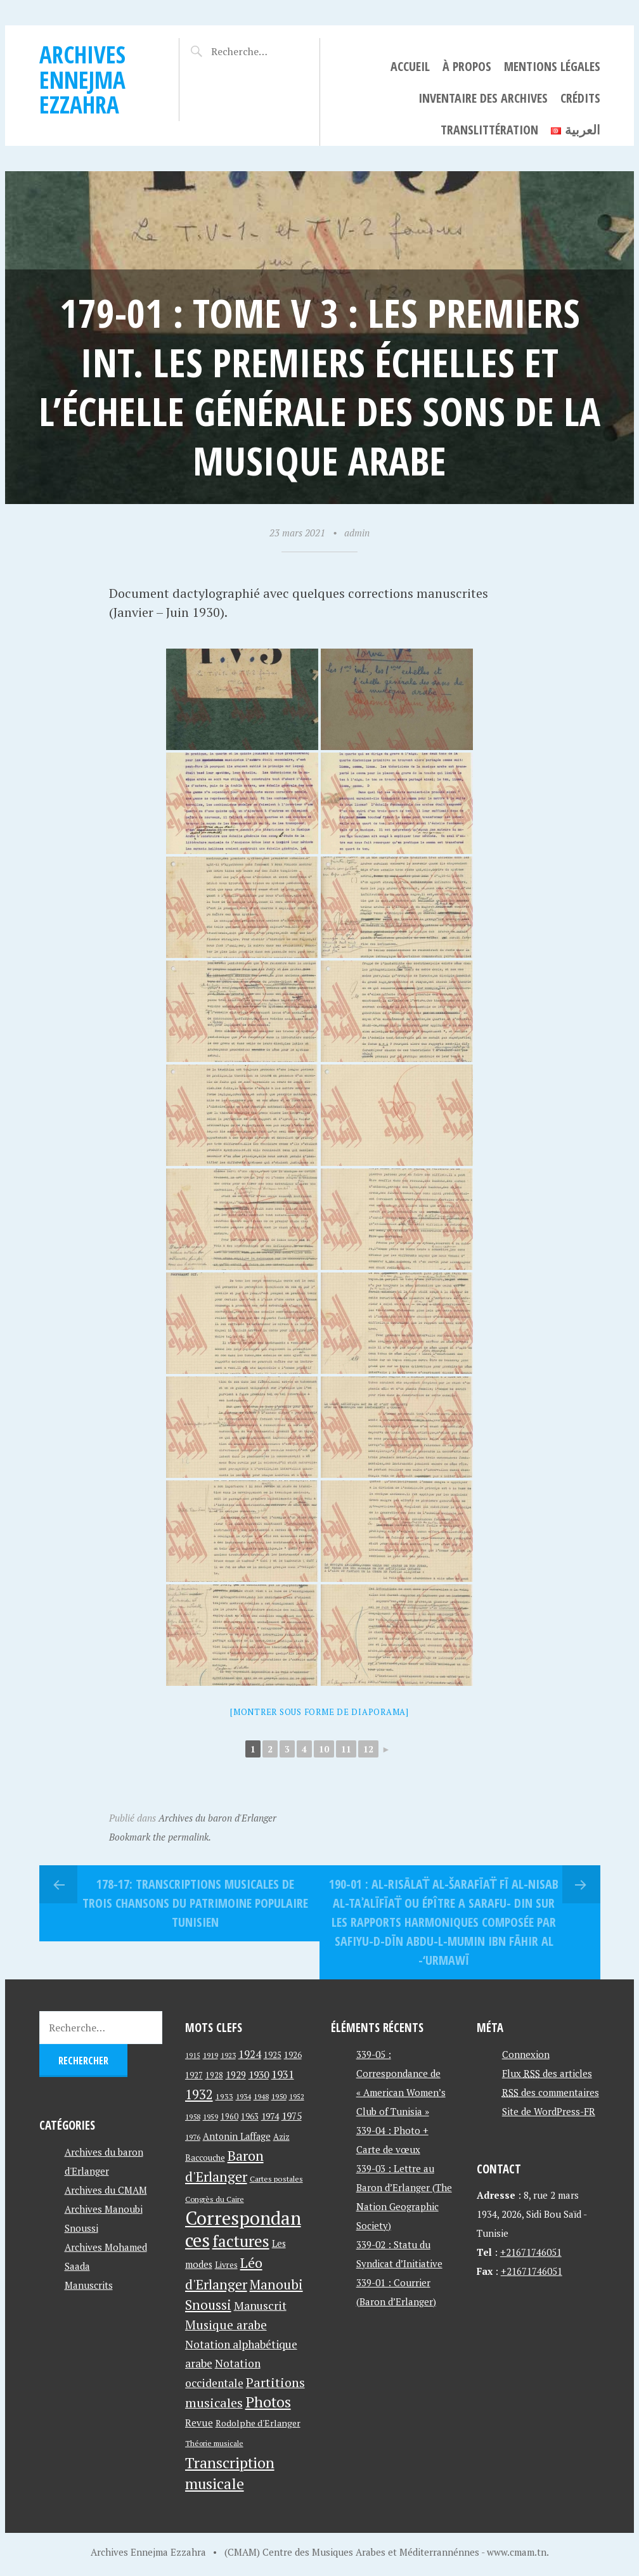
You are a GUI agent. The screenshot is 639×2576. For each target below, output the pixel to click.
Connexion (526, 2054)
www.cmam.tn (516, 2552)
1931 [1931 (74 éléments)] (282, 2074)
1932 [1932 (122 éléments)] (199, 2094)
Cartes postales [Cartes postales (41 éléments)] (276, 2178)
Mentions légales (552, 66)
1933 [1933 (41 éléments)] (224, 2096)
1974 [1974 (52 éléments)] (270, 2116)
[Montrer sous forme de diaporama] (319, 1712)
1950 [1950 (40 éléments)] (279, 2096)
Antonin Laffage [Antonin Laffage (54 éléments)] (237, 2136)
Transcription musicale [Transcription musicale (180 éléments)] (229, 2473)
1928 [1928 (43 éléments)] (214, 2075)
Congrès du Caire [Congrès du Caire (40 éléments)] (214, 2199)
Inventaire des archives (483, 98)
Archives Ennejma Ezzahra (82, 79)
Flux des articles (547, 2073)
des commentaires (550, 2092)
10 (324, 1749)
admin (357, 532)
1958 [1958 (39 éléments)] (192, 2116)
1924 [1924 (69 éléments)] (249, 2054)
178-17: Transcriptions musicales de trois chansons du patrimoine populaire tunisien (195, 1903)
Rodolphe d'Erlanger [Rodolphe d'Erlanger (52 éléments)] (258, 2423)
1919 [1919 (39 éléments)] (210, 2055)
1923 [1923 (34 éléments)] (228, 2055)
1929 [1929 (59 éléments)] (236, 2074)
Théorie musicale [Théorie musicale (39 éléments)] (214, 2443)
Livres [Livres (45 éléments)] (226, 2265)
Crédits (580, 98)
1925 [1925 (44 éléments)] (272, 2055)
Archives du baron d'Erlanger (217, 1817)
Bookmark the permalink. (160, 1836)
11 (346, 1749)
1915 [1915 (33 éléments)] (192, 2055)
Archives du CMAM (106, 2190)
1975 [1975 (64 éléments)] (291, 2115)
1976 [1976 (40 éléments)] (192, 2137)
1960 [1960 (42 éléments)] (229, 2116)
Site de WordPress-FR (548, 2111)
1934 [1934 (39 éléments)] (243, 2096)
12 (368, 1749)
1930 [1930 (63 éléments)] (258, 2074)
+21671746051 (531, 2252)
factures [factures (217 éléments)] (240, 2240)
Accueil (410, 66)
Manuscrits (89, 2285)
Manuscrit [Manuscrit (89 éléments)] (260, 2305)
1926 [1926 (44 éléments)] (293, 2055)
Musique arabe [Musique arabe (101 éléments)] (226, 2325)
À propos (466, 66)
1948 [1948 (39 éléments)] (261, 2096)
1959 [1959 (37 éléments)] (210, 2116)
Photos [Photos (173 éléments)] (268, 2402)
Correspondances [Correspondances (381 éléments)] (243, 2229)
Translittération (489, 129)
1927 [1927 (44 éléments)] (194, 2075)
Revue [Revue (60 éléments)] (199, 2422)
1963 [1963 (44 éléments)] (250, 2116)
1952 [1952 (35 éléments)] (296, 2096)
